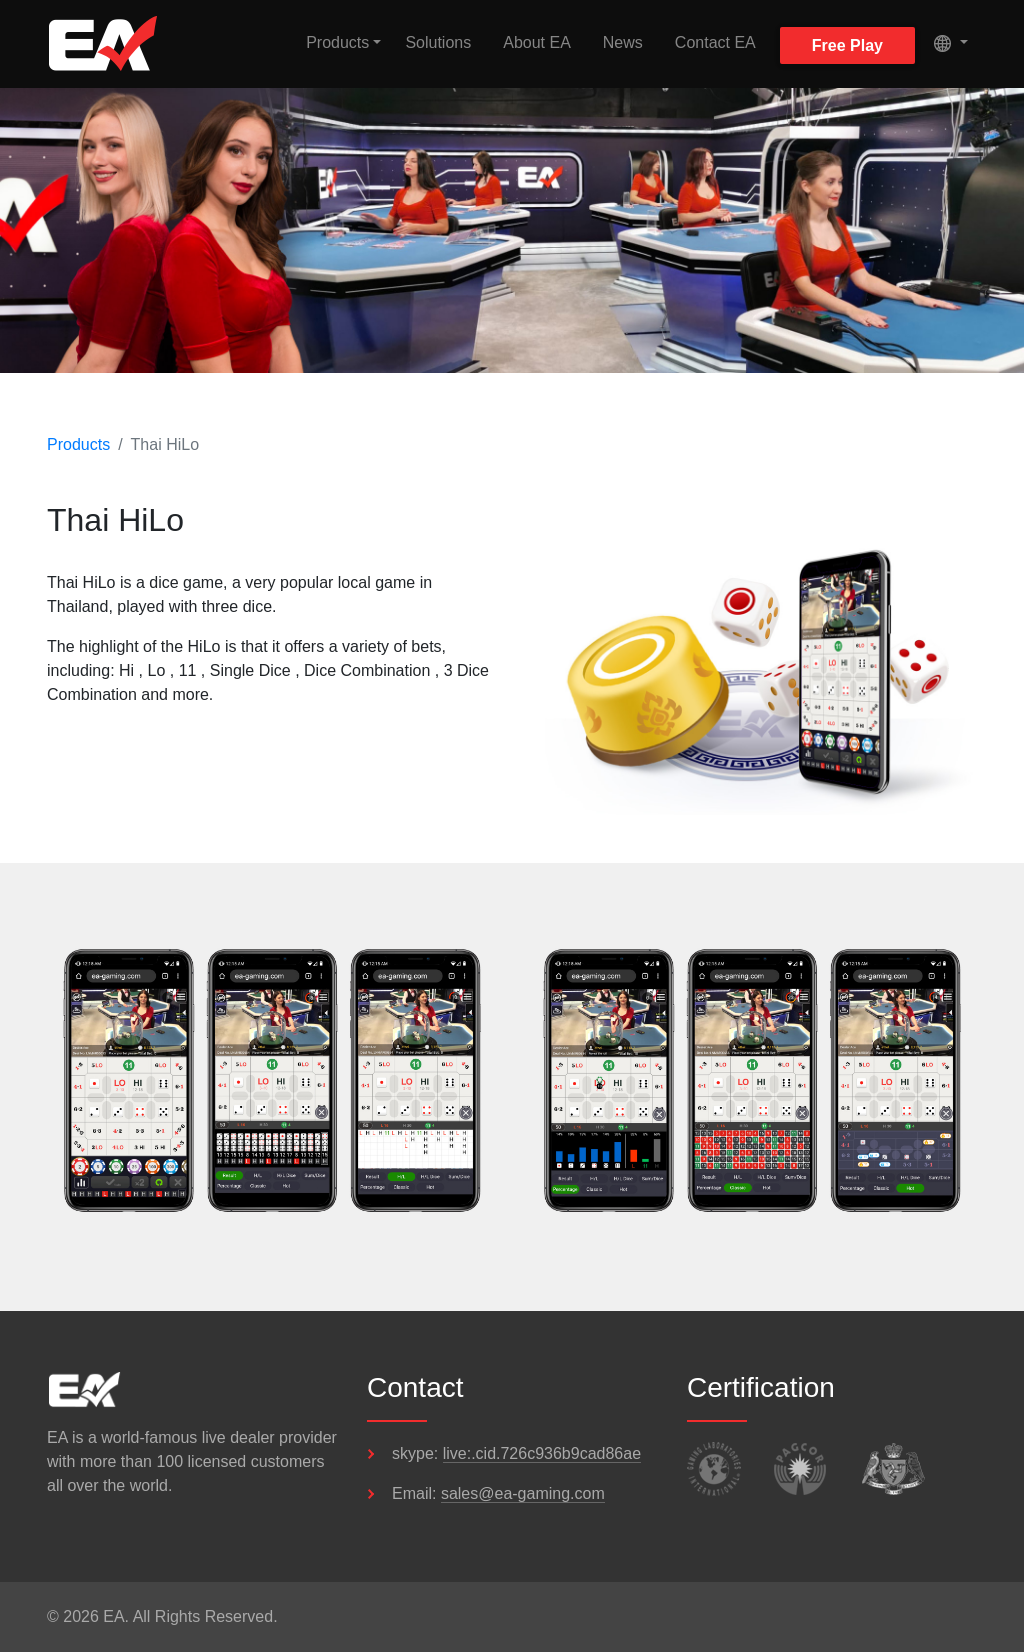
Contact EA (715, 42)
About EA (537, 42)
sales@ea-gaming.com (523, 1493)
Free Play (847, 45)
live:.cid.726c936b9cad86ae (542, 1453)
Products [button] (337, 42)
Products (78, 444)
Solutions (438, 42)
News (623, 42)
